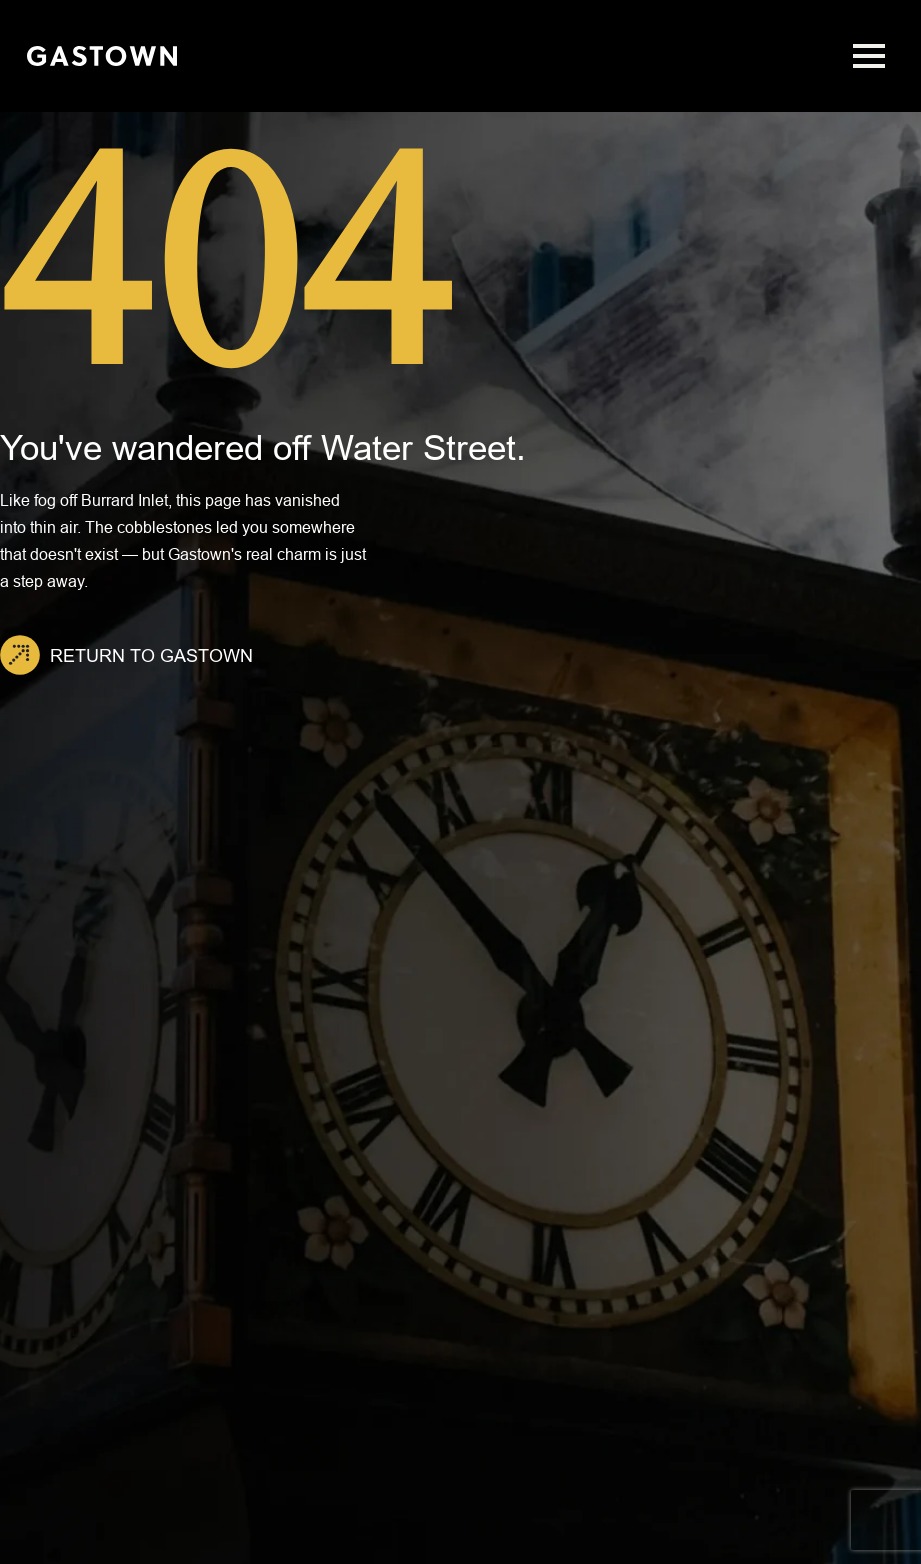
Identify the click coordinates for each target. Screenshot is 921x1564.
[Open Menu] (869, 56)
